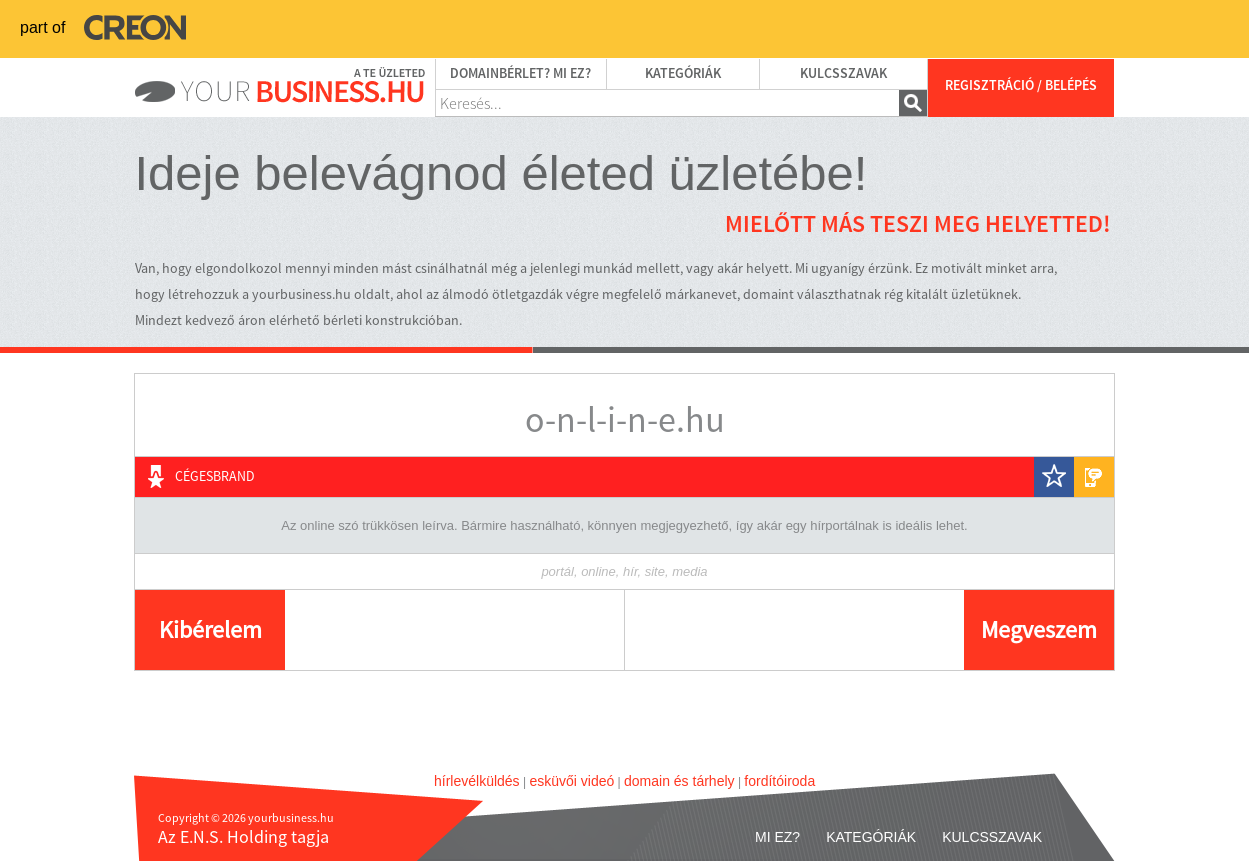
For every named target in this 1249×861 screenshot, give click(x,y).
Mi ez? (777, 837)
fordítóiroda (779, 781)
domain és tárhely (679, 781)
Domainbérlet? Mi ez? (520, 74)
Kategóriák (683, 74)
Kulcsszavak (843, 74)
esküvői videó (571, 781)
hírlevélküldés (477, 781)
